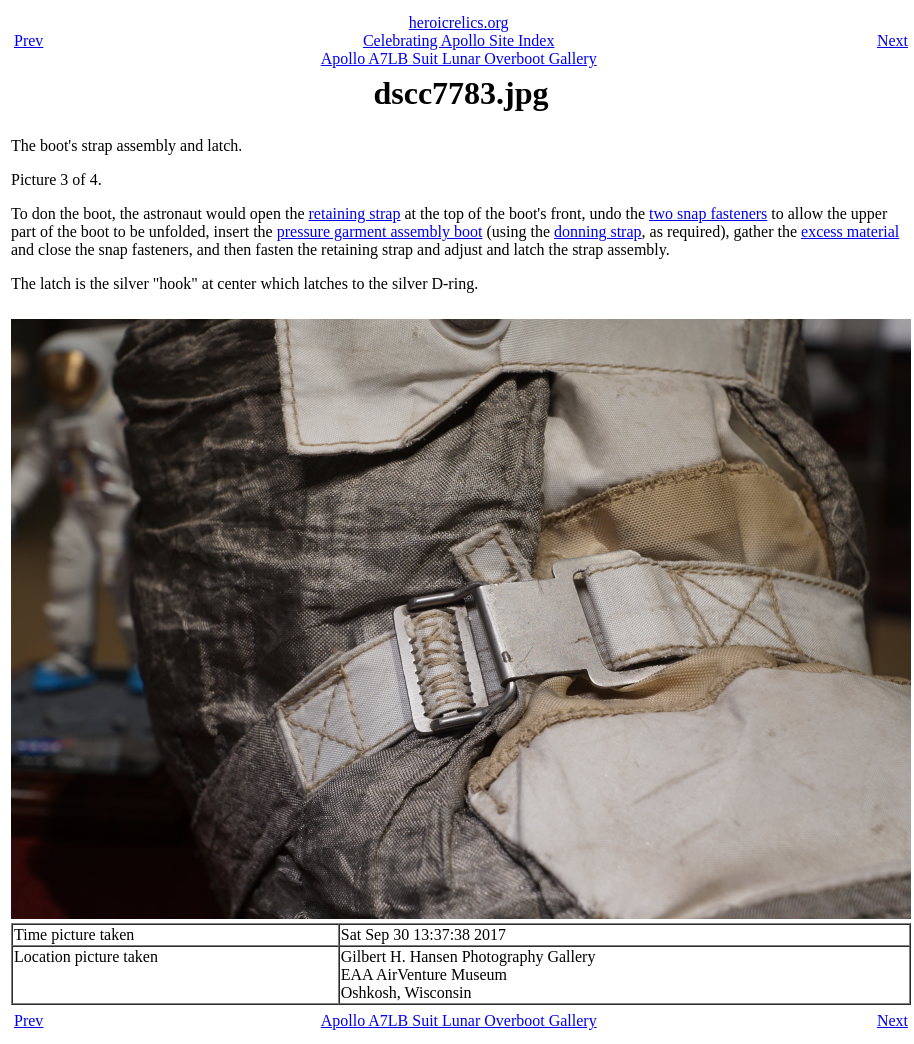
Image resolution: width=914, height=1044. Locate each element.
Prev (28, 40)
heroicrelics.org (459, 22)
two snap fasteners (708, 213)
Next (892, 40)
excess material (850, 231)
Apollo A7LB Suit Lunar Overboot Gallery (459, 58)
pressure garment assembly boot (380, 231)
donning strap (598, 231)
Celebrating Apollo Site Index (459, 40)
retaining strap (355, 213)
